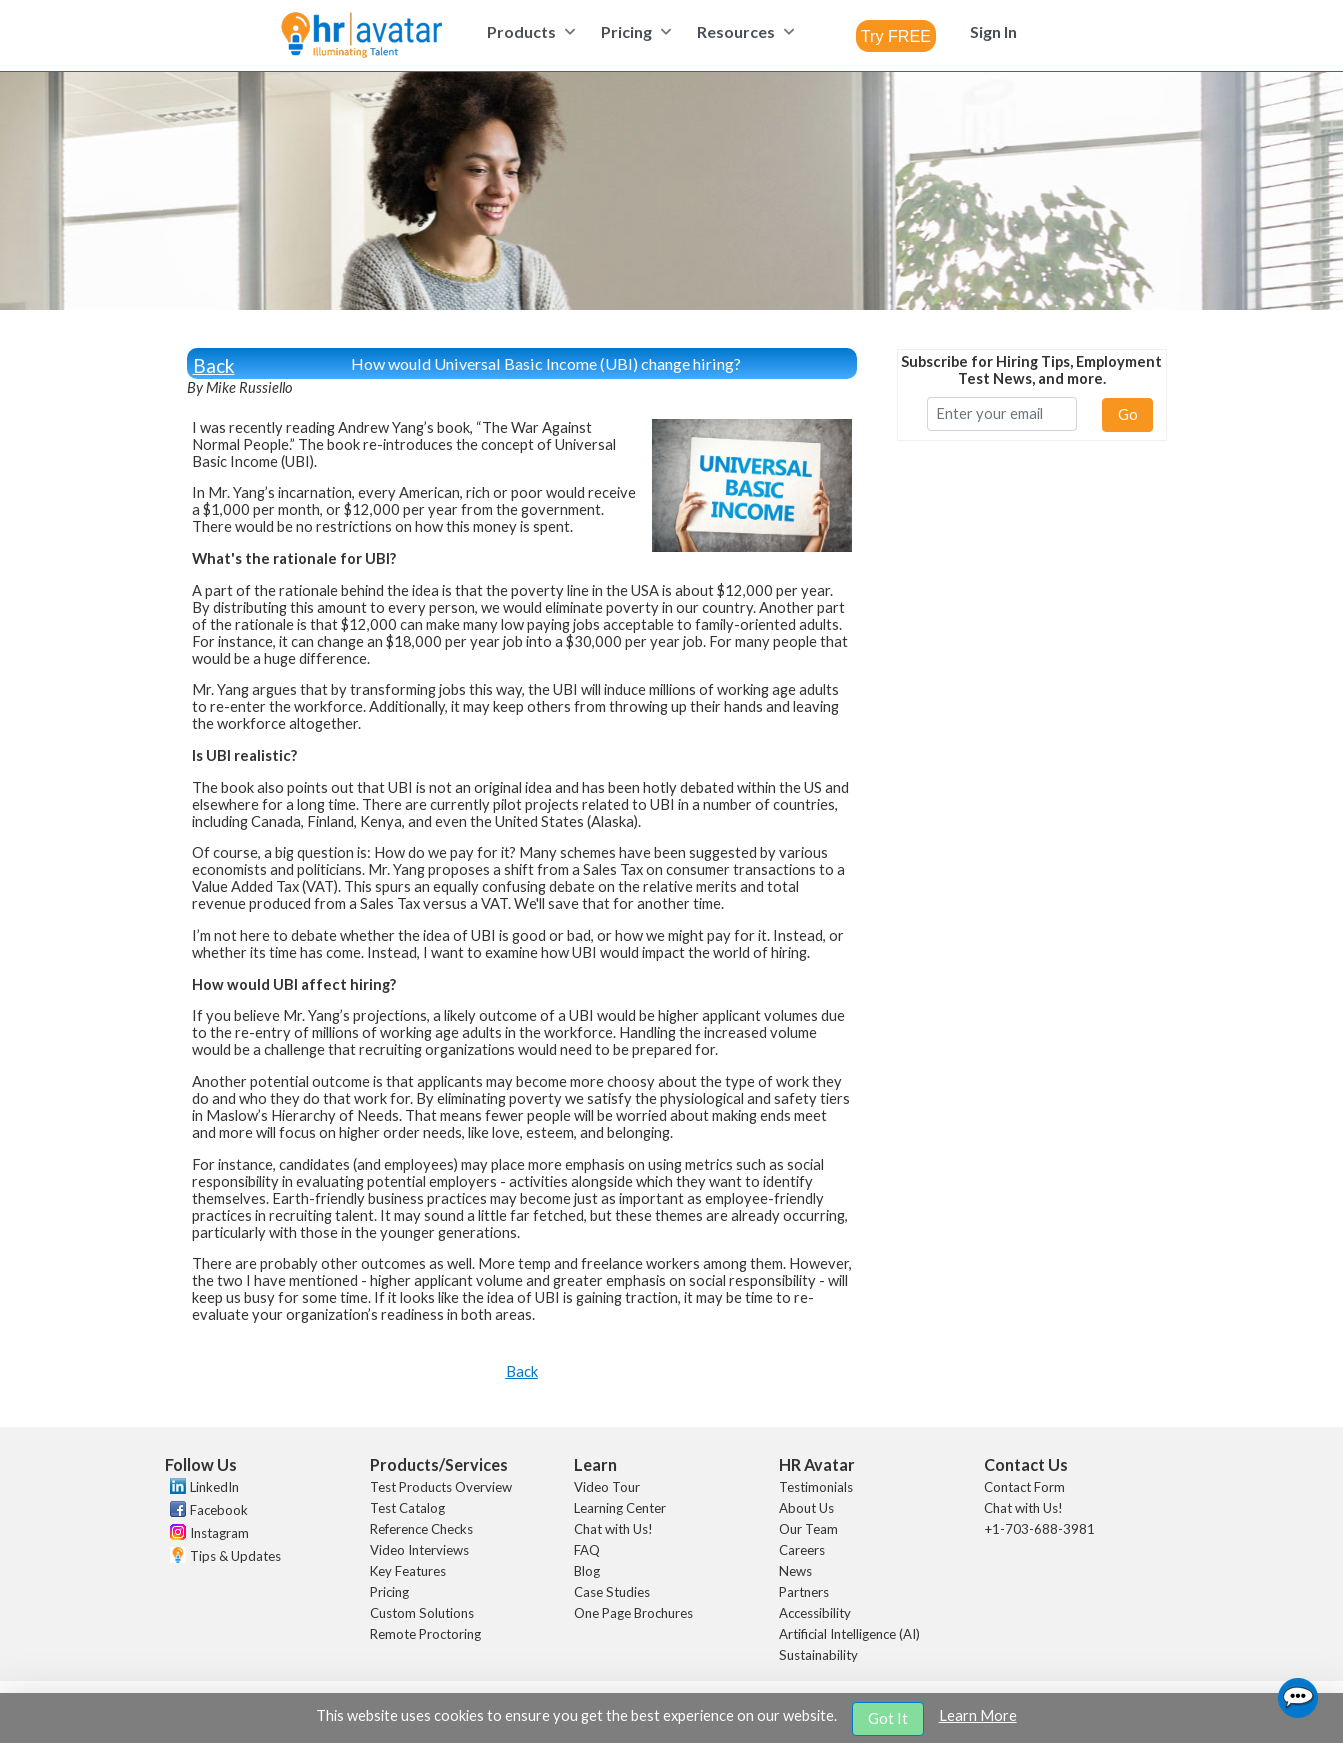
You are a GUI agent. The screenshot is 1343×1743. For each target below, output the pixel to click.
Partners (804, 1592)
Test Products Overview (441, 1487)
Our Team (808, 1529)
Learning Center (620, 1508)
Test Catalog (407, 1508)
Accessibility (815, 1613)
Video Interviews (419, 1550)
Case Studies (612, 1592)
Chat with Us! (613, 1529)
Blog (587, 1571)
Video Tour (607, 1487)
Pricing (389, 1592)
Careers (802, 1550)
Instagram (219, 1533)
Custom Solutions (422, 1613)
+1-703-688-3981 (1039, 1529)
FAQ (587, 1550)
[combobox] (896, 36)
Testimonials (816, 1487)
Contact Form (1024, 1487)
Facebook (219, 1510)
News (795, 1571)
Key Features (408, 1571)
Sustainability (818, 1655)
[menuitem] (528, 31)
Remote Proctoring (425, 1634)
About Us (806, 1508)
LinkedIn (214, 1487)
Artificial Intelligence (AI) (849, 1634)
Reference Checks (421, 1529)
